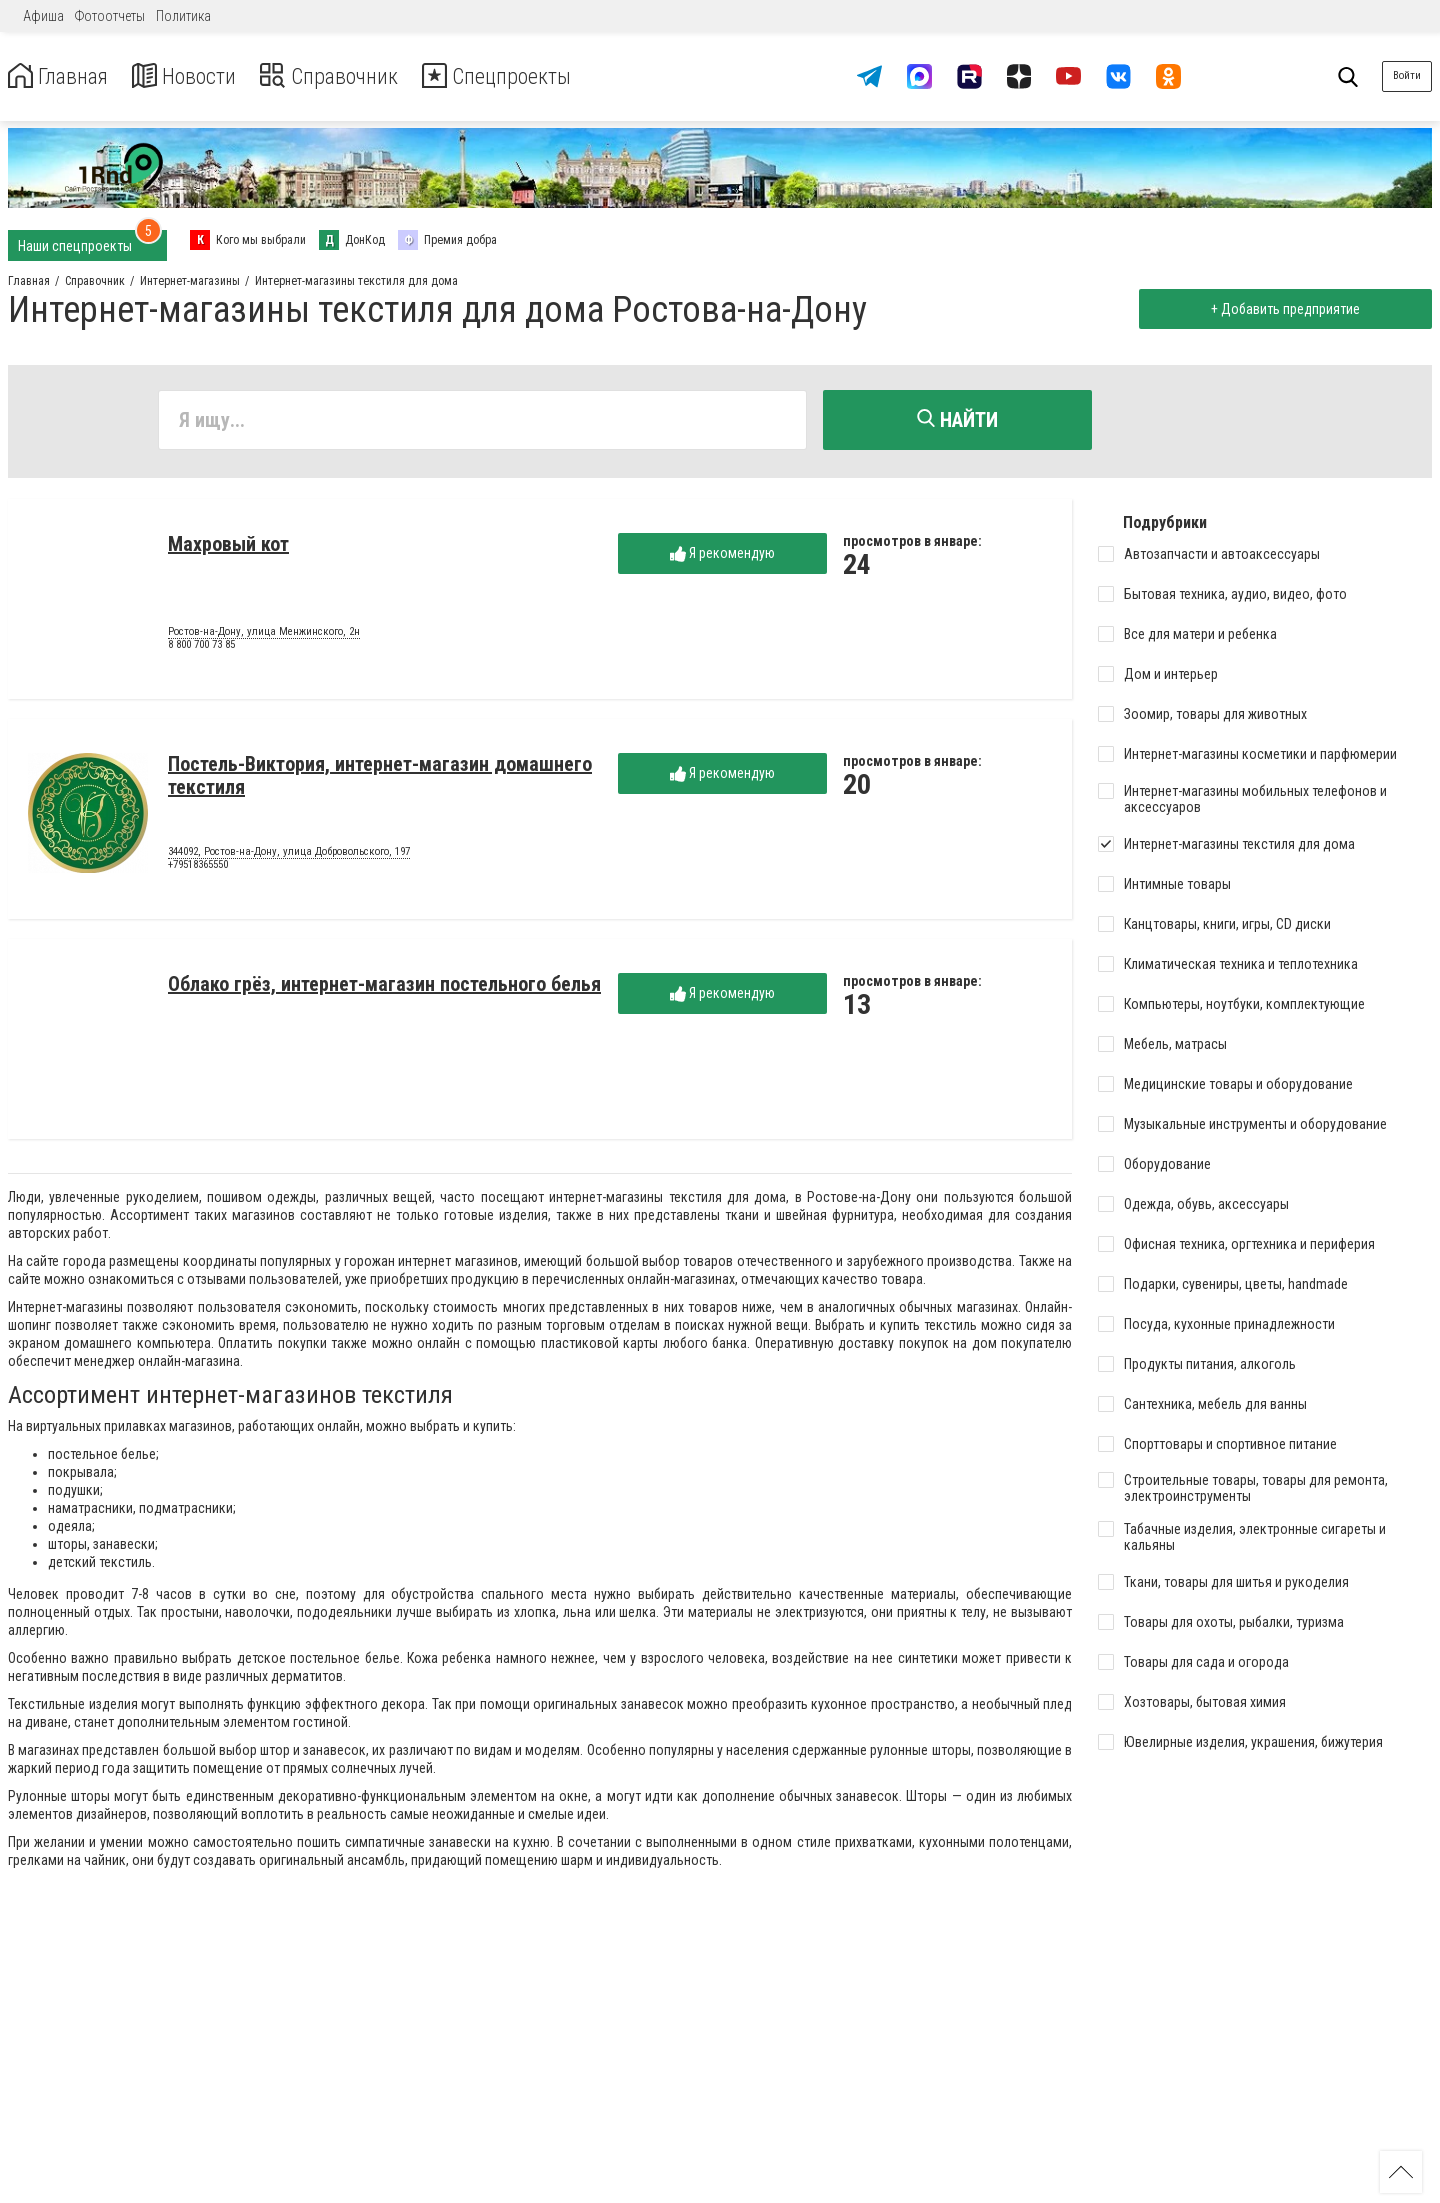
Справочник (353, 76)
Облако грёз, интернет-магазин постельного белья (384, 987)
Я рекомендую (722, 556)
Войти (1407, 75)
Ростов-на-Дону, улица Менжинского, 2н (264, 635)
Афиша (43, 16)
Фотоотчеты (110, 16)
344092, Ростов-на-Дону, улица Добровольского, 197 (289, 855)
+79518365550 (198, 868)
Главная (63, 76)
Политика (183, 16)
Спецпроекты (534, 76)
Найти (957, 420)
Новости (198, 76)
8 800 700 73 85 (201, 648)
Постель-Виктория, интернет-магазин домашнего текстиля (380, 778)
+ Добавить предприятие (1282, 309)
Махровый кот (228, 547)
